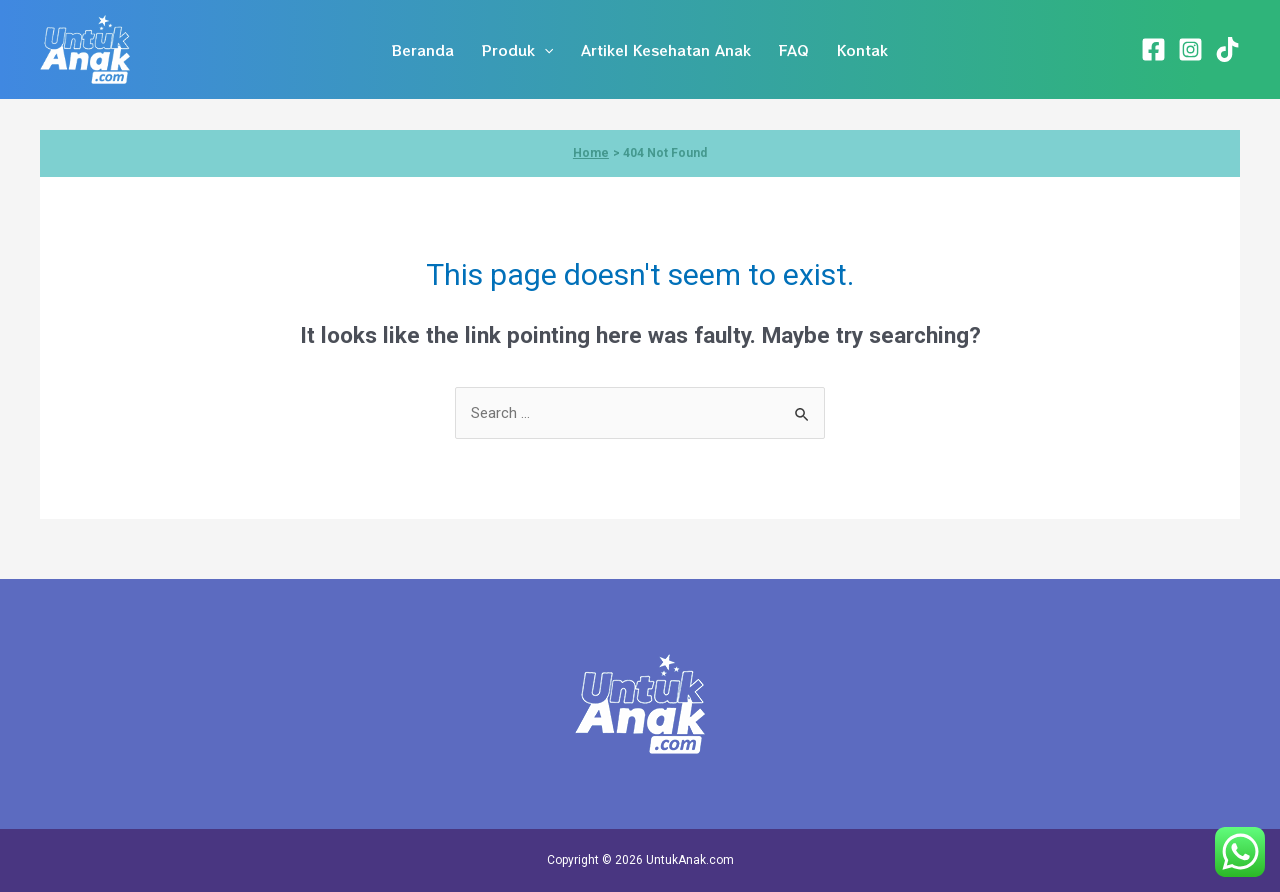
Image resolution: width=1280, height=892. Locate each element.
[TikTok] (1227, 49)
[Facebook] (1153, 49)
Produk (517, 50)
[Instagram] (1190, 49)
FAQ (794, 50)
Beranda (423, 50)
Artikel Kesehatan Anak (666, 50)
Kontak (862, 50)
